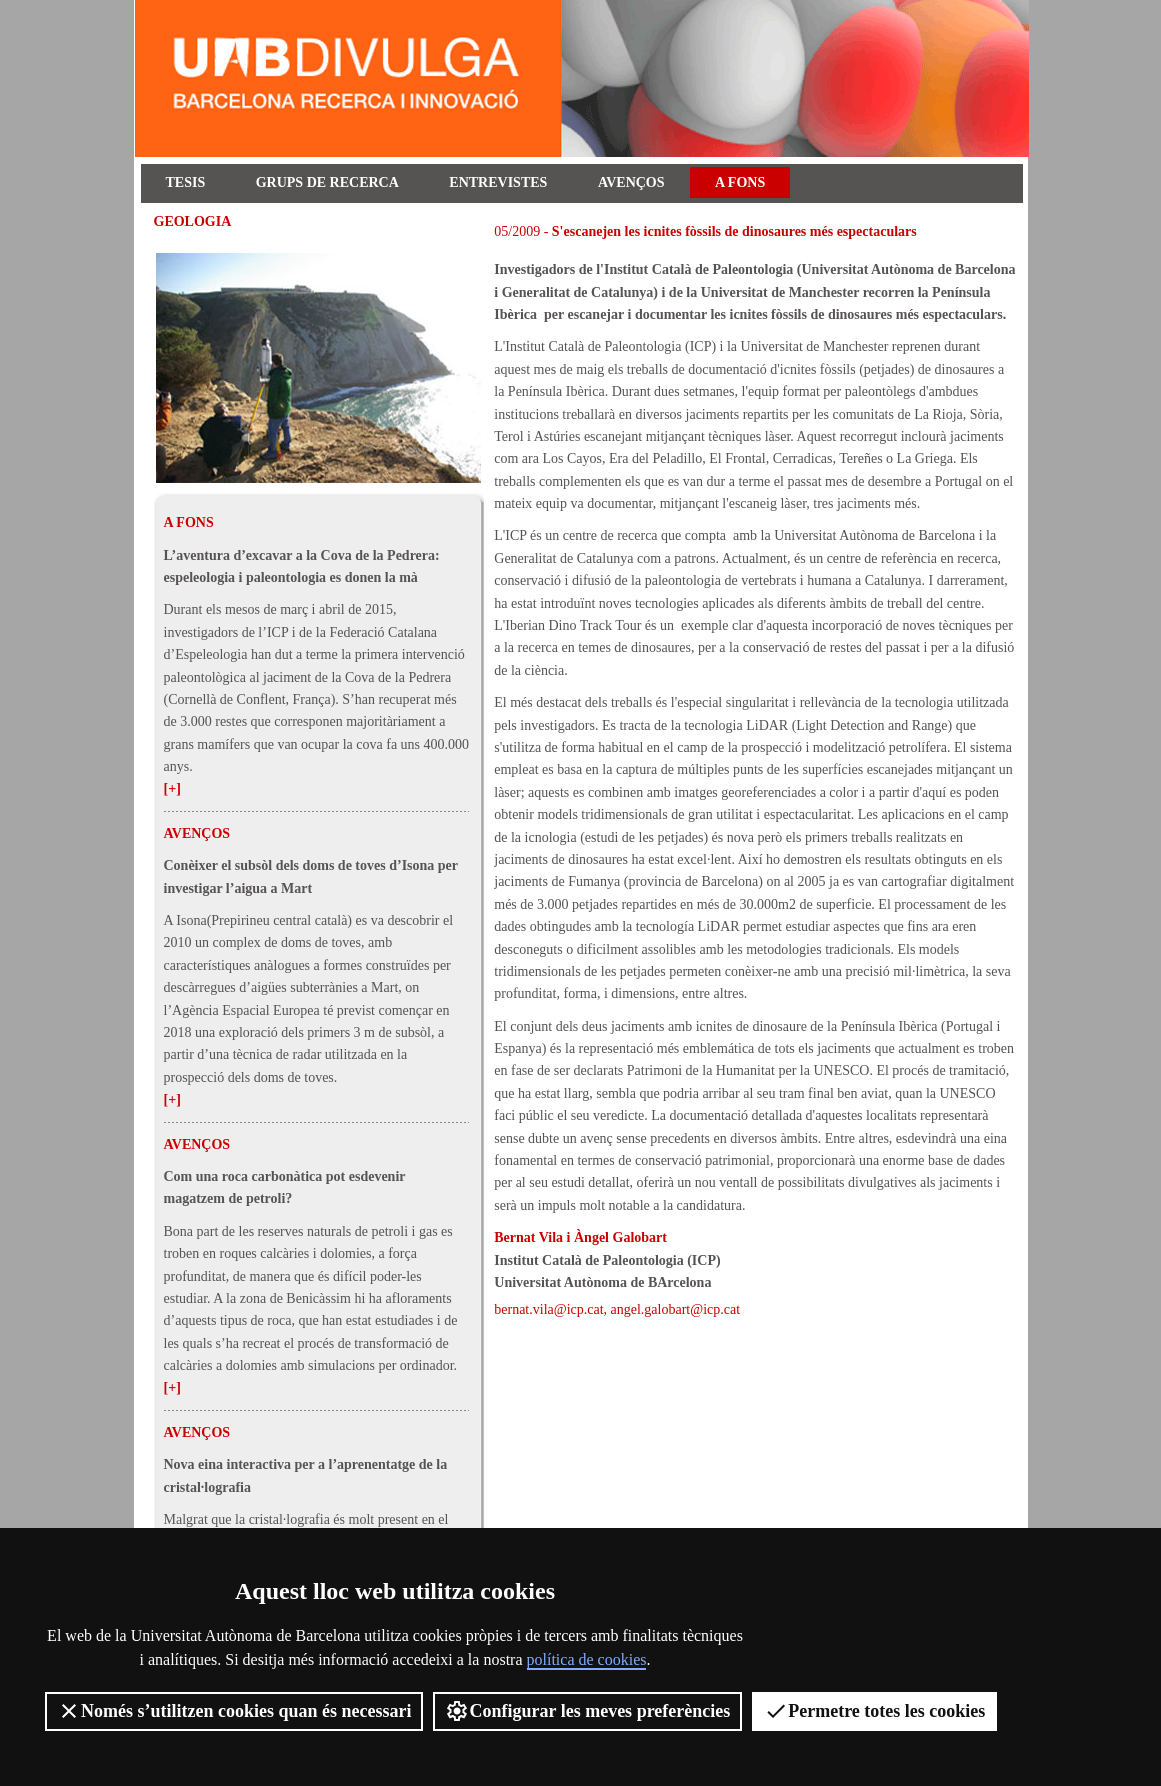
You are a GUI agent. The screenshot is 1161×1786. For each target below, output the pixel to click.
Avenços (631, 182)
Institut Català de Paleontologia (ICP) (607, 1260)
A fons (740, 182)
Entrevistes (498, 182)
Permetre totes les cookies (874, 1711)
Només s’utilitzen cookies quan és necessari (234, 1711)
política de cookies (587, 1659)
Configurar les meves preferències (587, 1711)
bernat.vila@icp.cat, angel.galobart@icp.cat (617, 1309)
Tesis (186, 182)
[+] (172, 788)
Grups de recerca (327, 182)
